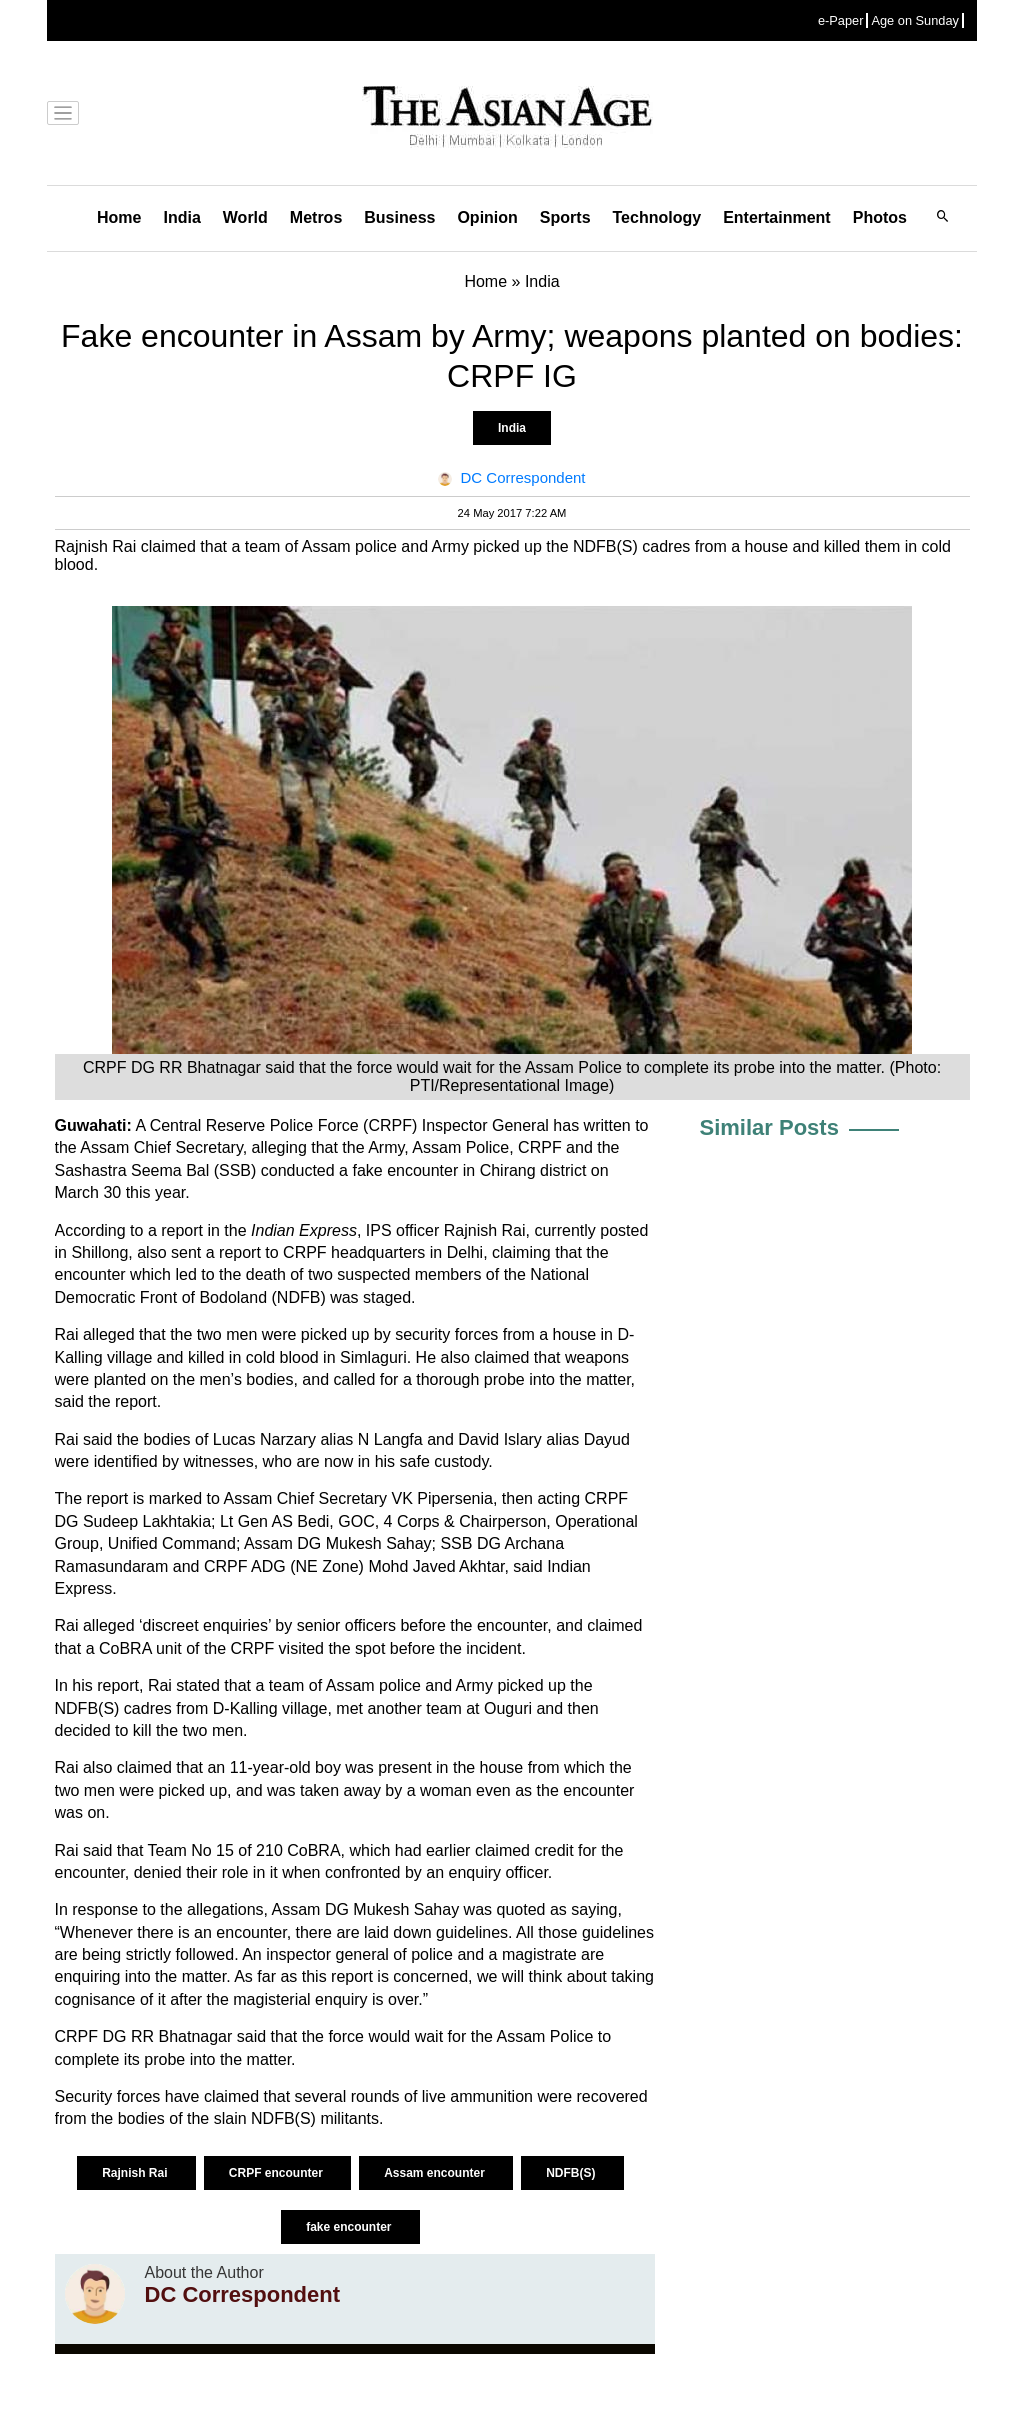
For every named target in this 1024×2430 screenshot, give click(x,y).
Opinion (487, 217)
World (245, 217)
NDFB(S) (572, 2173)
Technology (657, 217)
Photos (880, 217)
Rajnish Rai (136, 2173)
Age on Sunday (915, 20)
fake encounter (350, 2227)
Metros (316, 217)
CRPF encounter (277, 2173)
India (181, 217)
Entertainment (777, 217)
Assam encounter (436, 2173)
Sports (565, 217)
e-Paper (841, 20)
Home (119, 217)
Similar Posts (769, 1127)
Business (399, 217)
